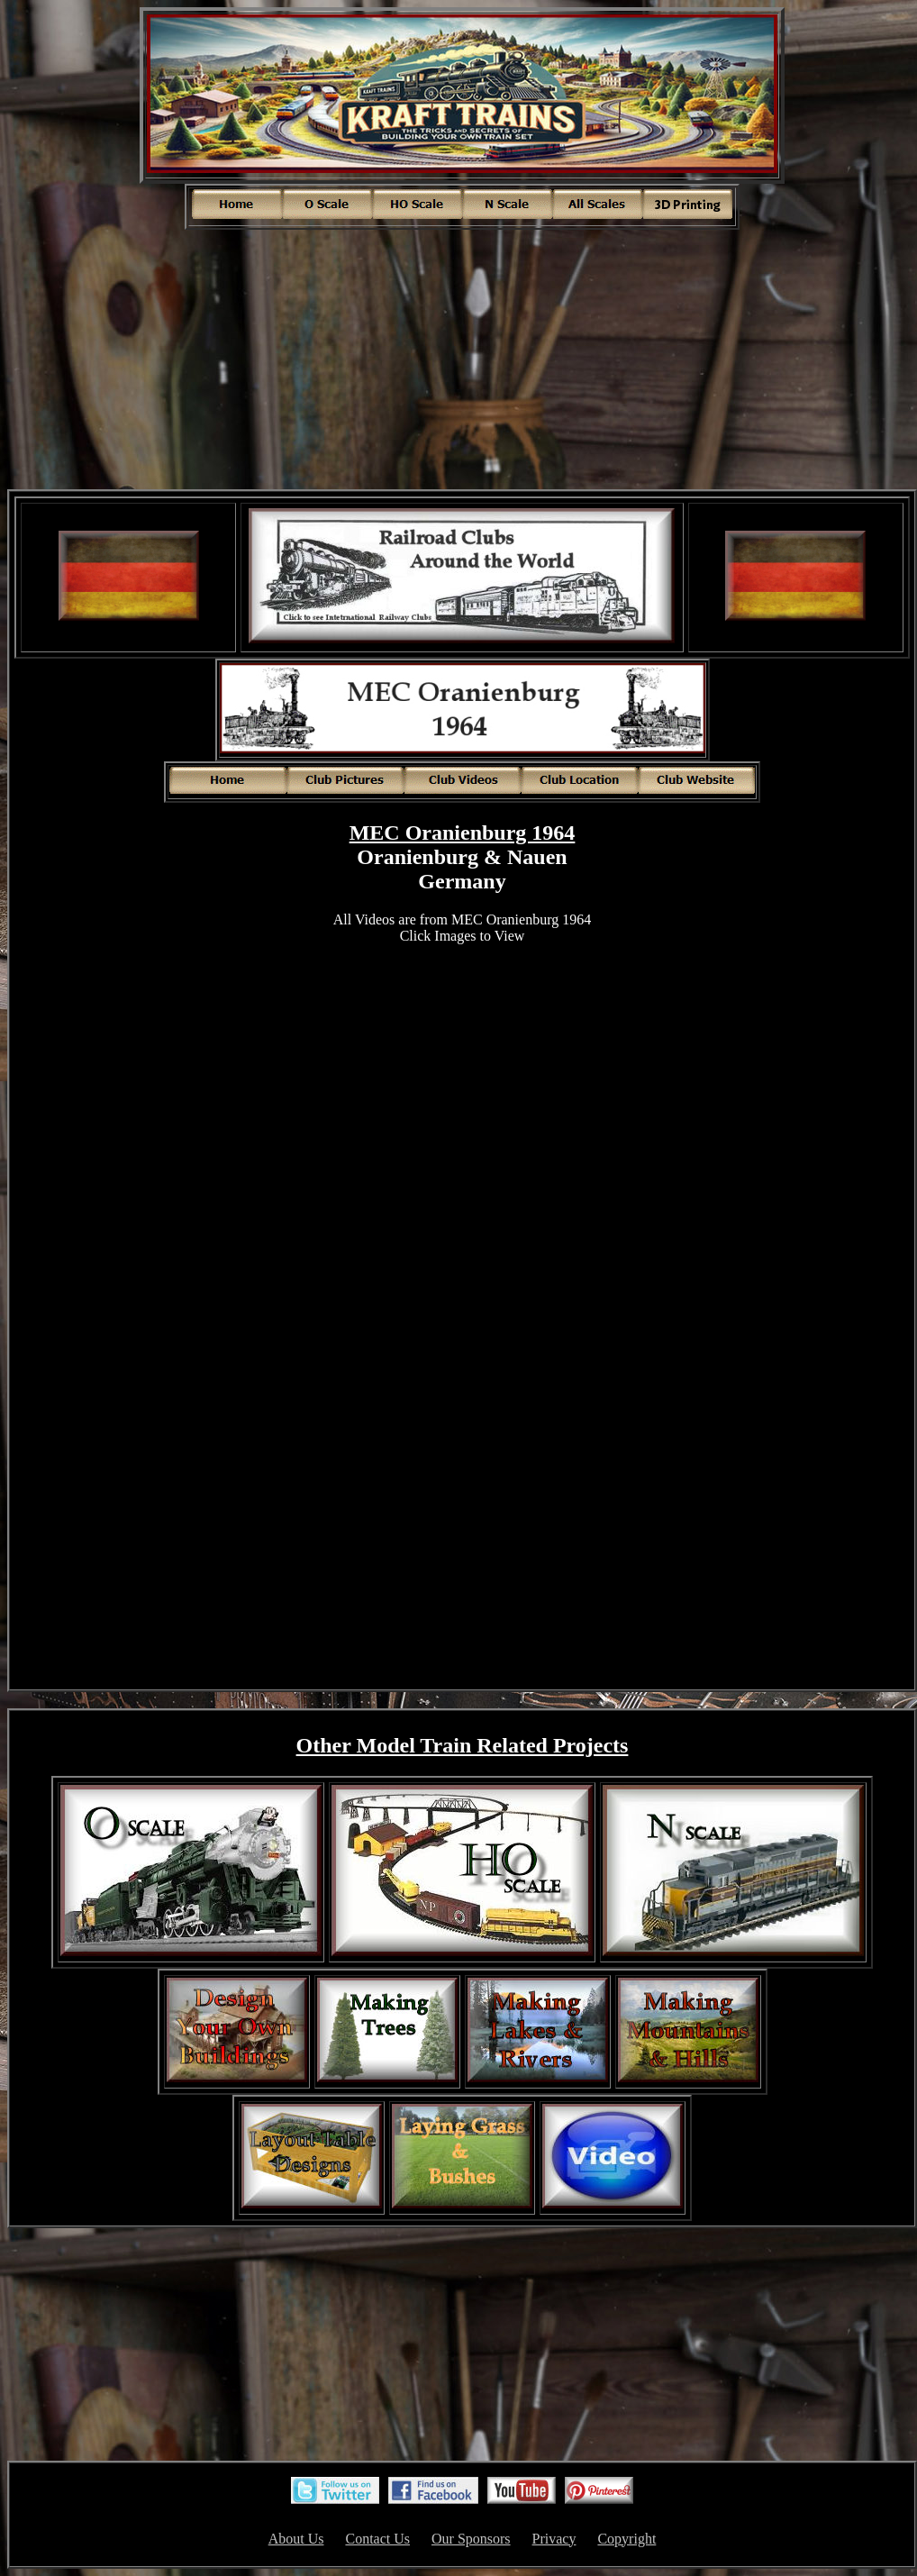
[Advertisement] (462, 358)
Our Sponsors (471, 2538)
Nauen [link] (537, 857)
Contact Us (377, 2538)
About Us (296, 2538)
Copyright (626, 2538)
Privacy (554, 2538)
